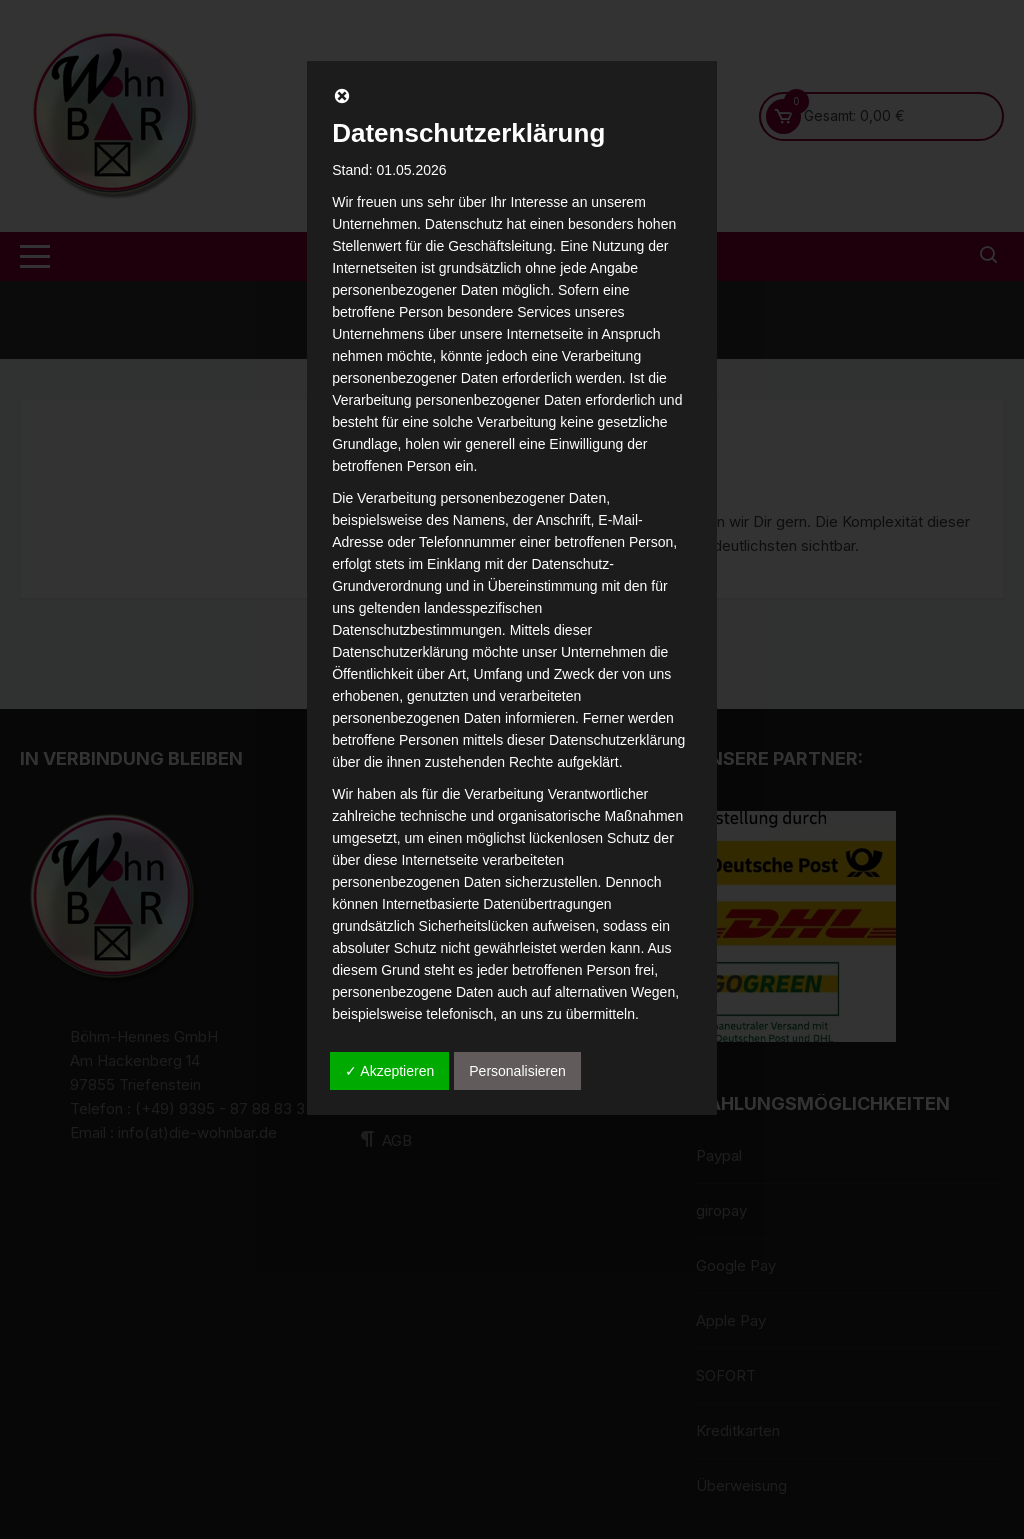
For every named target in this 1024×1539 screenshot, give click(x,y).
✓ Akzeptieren (389, 1071)
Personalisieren (517, 1071)
